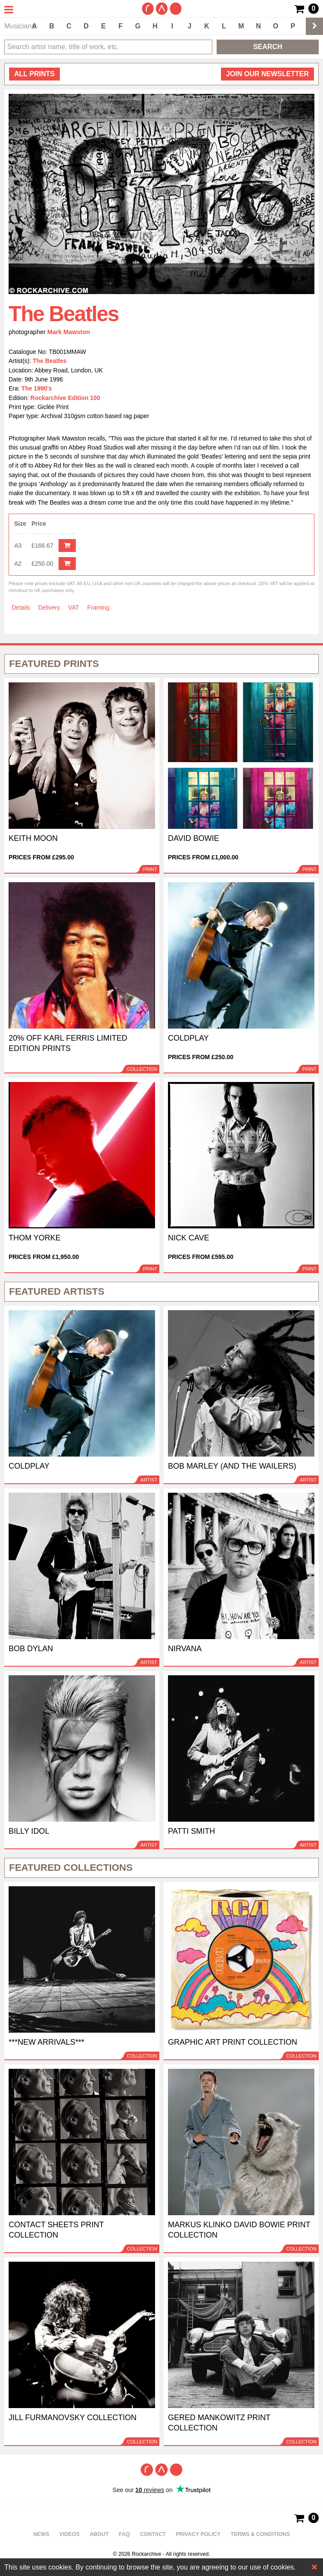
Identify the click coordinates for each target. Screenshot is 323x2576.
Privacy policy (198, 2534)
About (99, 2534)
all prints (34, 73)
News (41, 2534)
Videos (69, 2534)
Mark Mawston (68, 332)
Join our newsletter (267, 73)
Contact (153, 2534)
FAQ (124, 2534)
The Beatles (50, 360)
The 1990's (37, 388)
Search (268, 46)
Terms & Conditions (260, 2534)
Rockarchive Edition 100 (65, 397)
